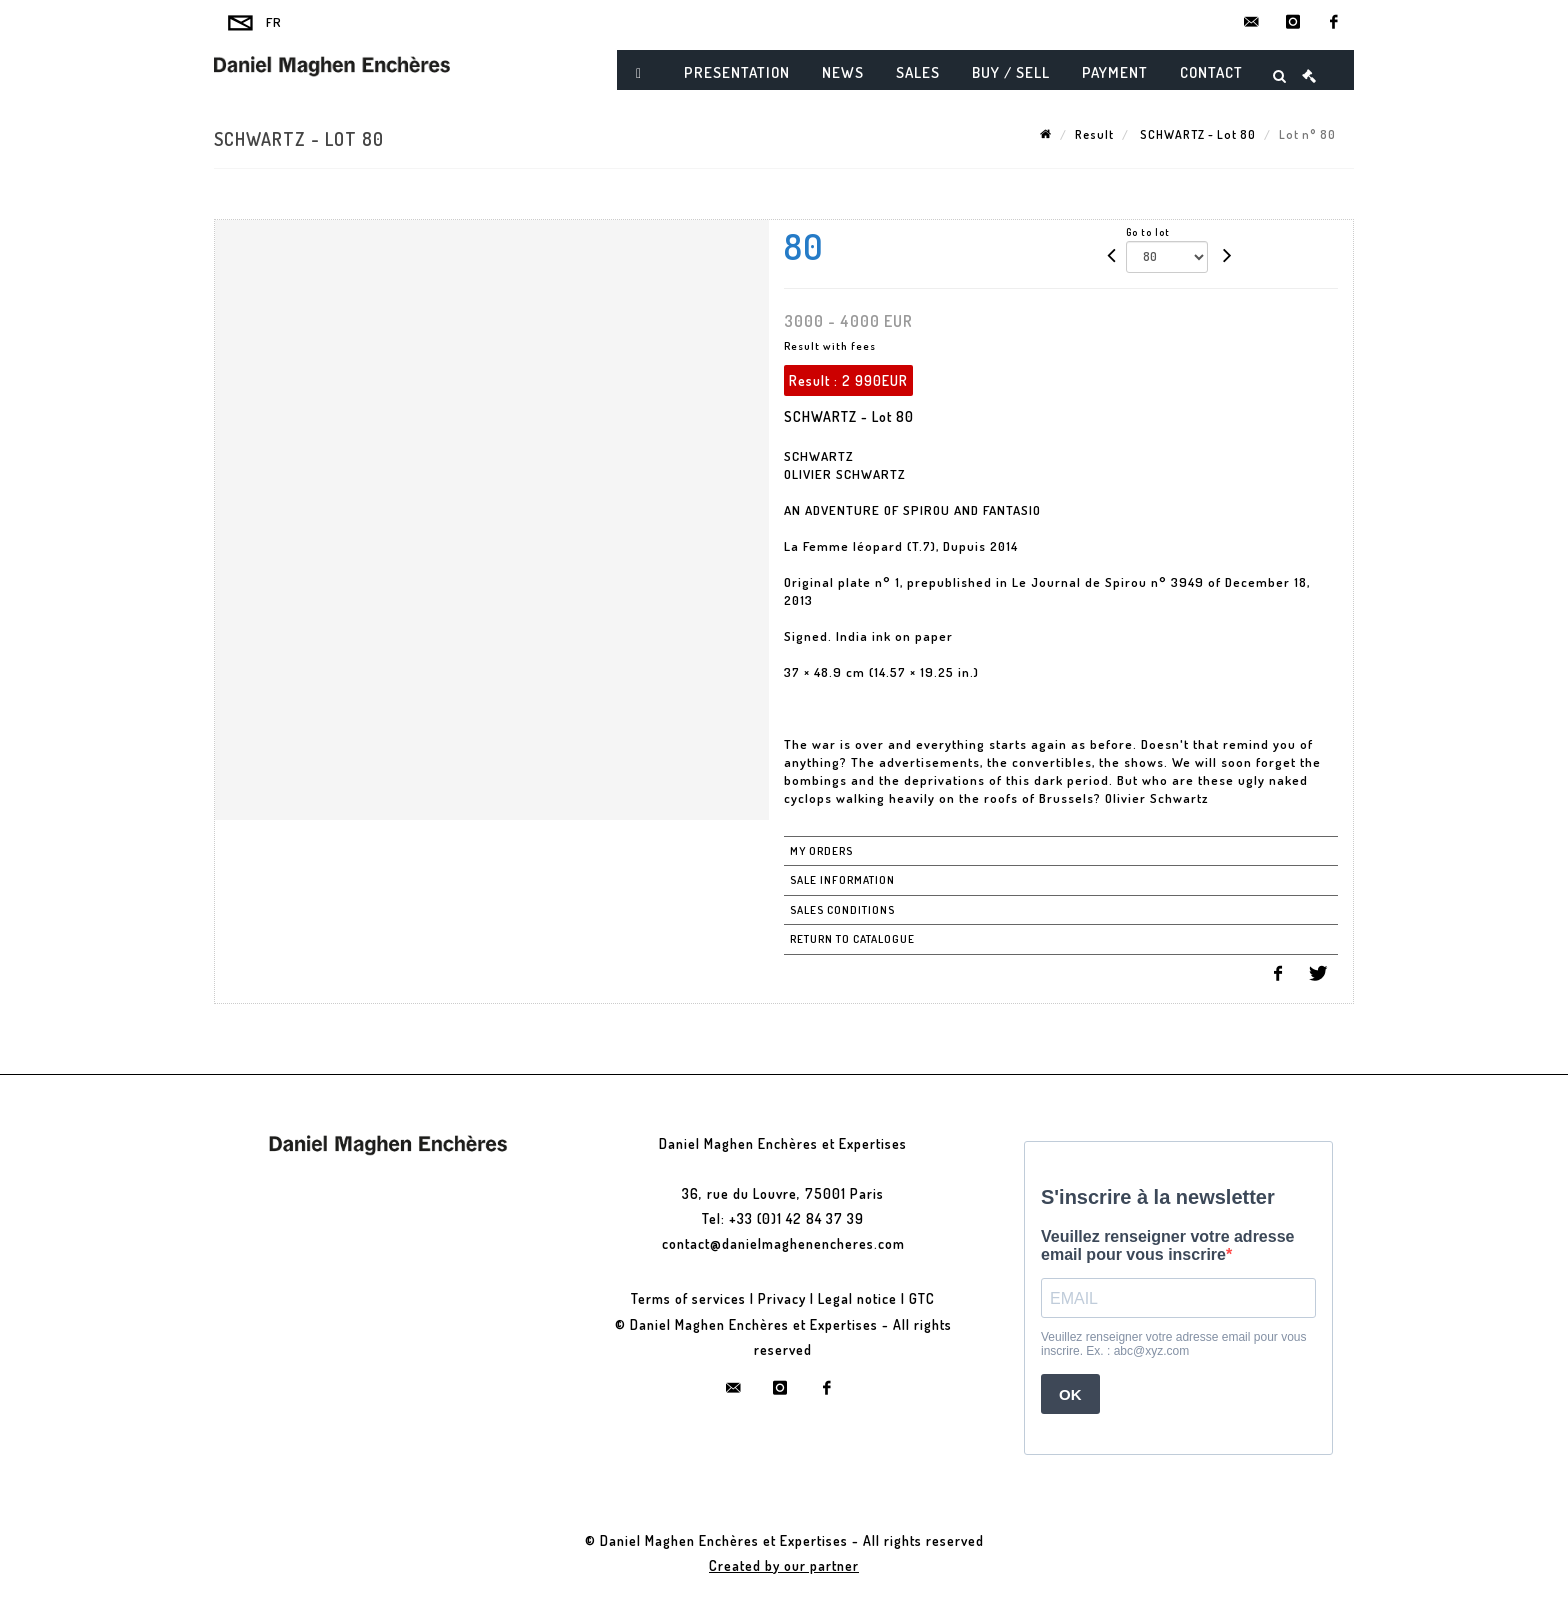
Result (1094, 134)
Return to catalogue (852, 939)
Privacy (782, 1298)
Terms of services (688, 1298)
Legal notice (857, 1298)
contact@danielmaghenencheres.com (783, 1243)
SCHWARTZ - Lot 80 (1196, 134)
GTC (922, 1298)
